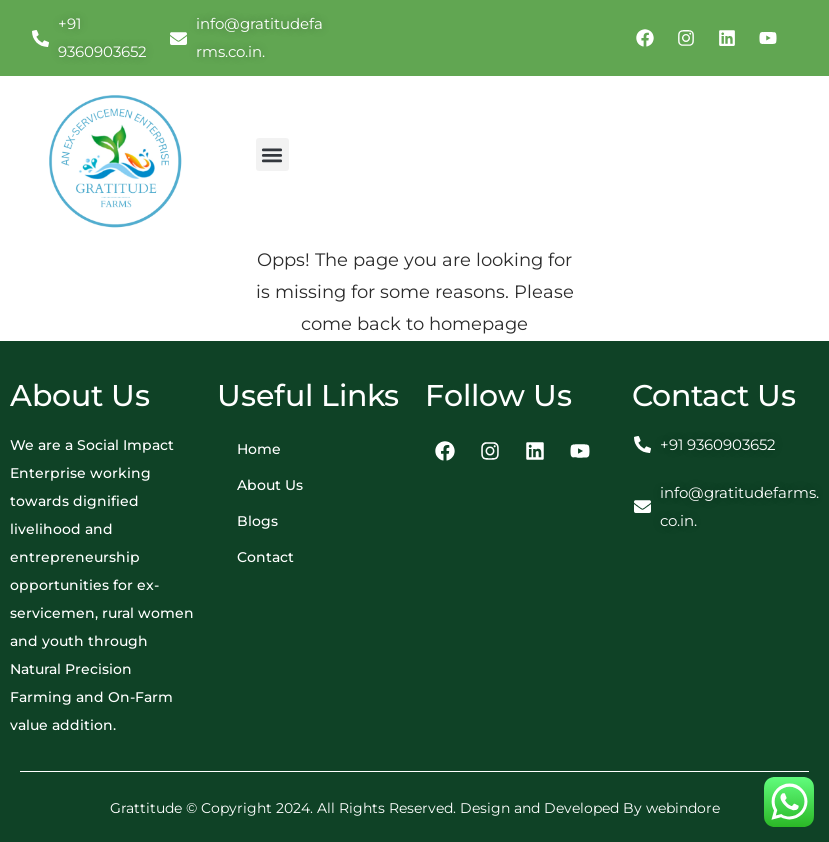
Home (259, 449)
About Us (270, 485)
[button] (272, 154)
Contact (265, 557)
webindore (683, 808)
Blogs (257, 521)
